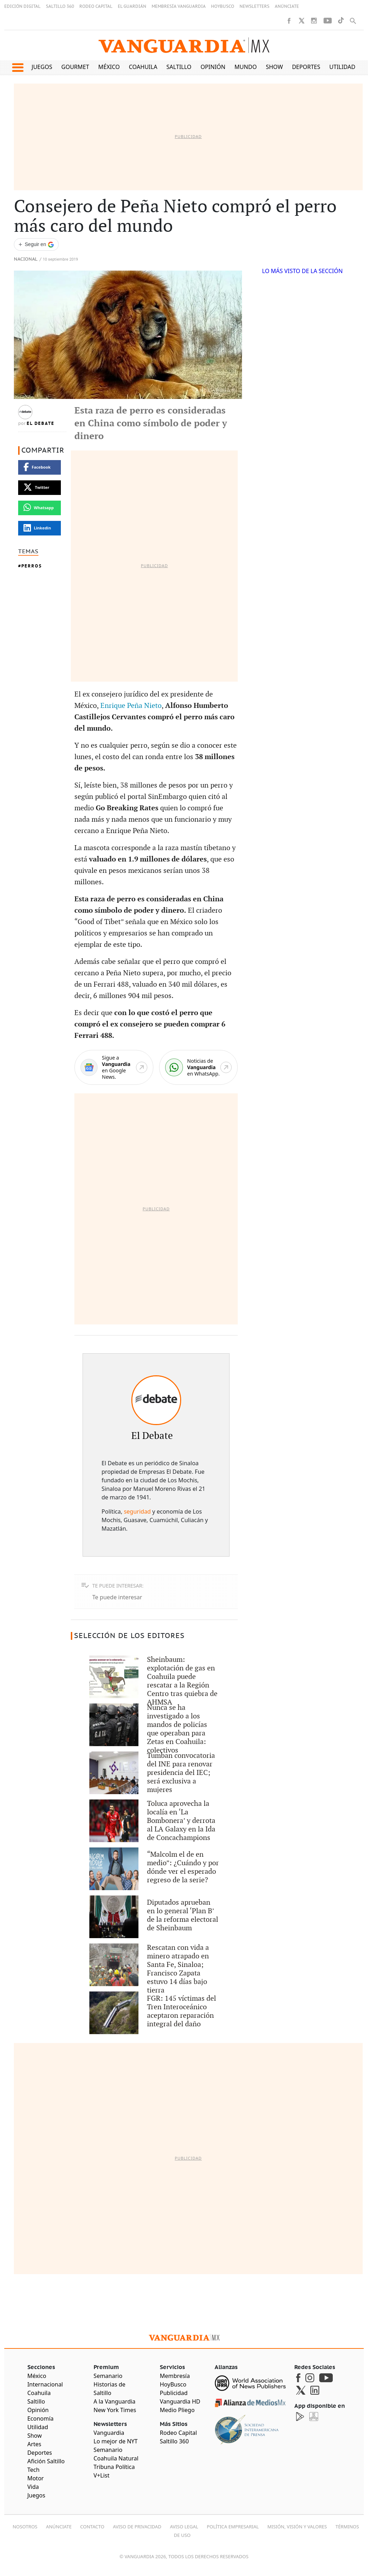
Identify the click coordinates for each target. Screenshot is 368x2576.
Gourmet (75, 67)
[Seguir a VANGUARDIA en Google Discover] (36, 244)
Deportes (306, 67)
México (109, 67)
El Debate (40, 423)
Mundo (246, 67)
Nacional (25, 259)
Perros (31, 566)
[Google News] (113, 1067)
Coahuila (143, 67)
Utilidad (342, 67)
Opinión (212, 67)
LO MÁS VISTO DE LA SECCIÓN (302, 271)
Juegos (42, 67)
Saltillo (178, 67)
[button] (18, 67)
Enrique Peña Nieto (131, 706)
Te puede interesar (117, 1597)
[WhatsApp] (198, 1067)
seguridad (137, 1511)
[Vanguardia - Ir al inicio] (184, 45)
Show (274, 67)
